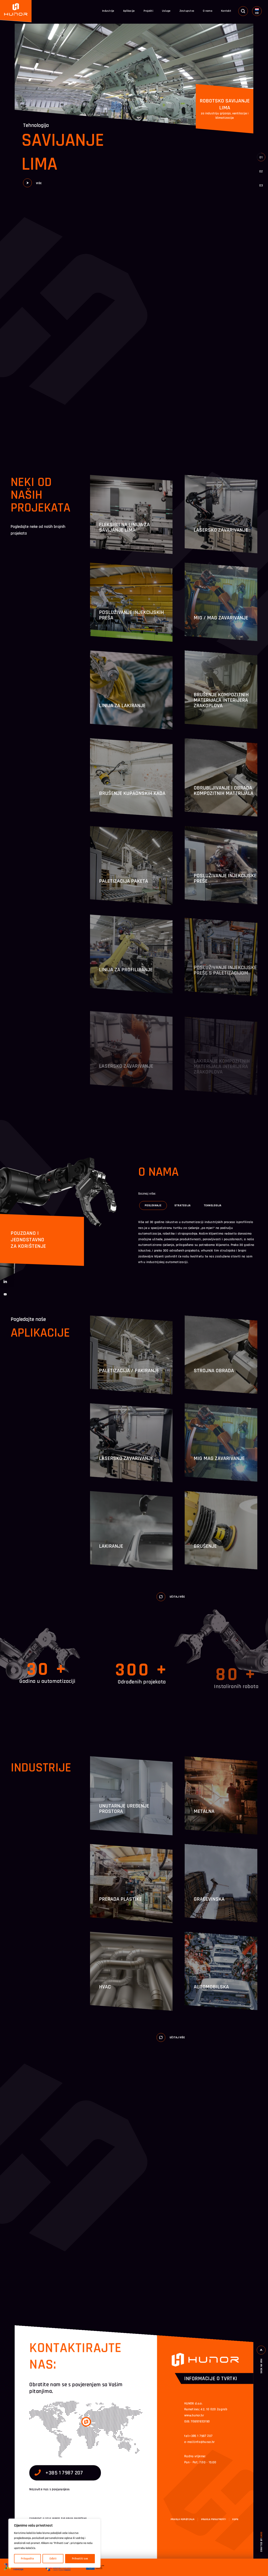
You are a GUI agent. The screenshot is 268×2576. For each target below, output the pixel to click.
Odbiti (53, 2558)
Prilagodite (27, 2558)
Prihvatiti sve (80, 2558)
